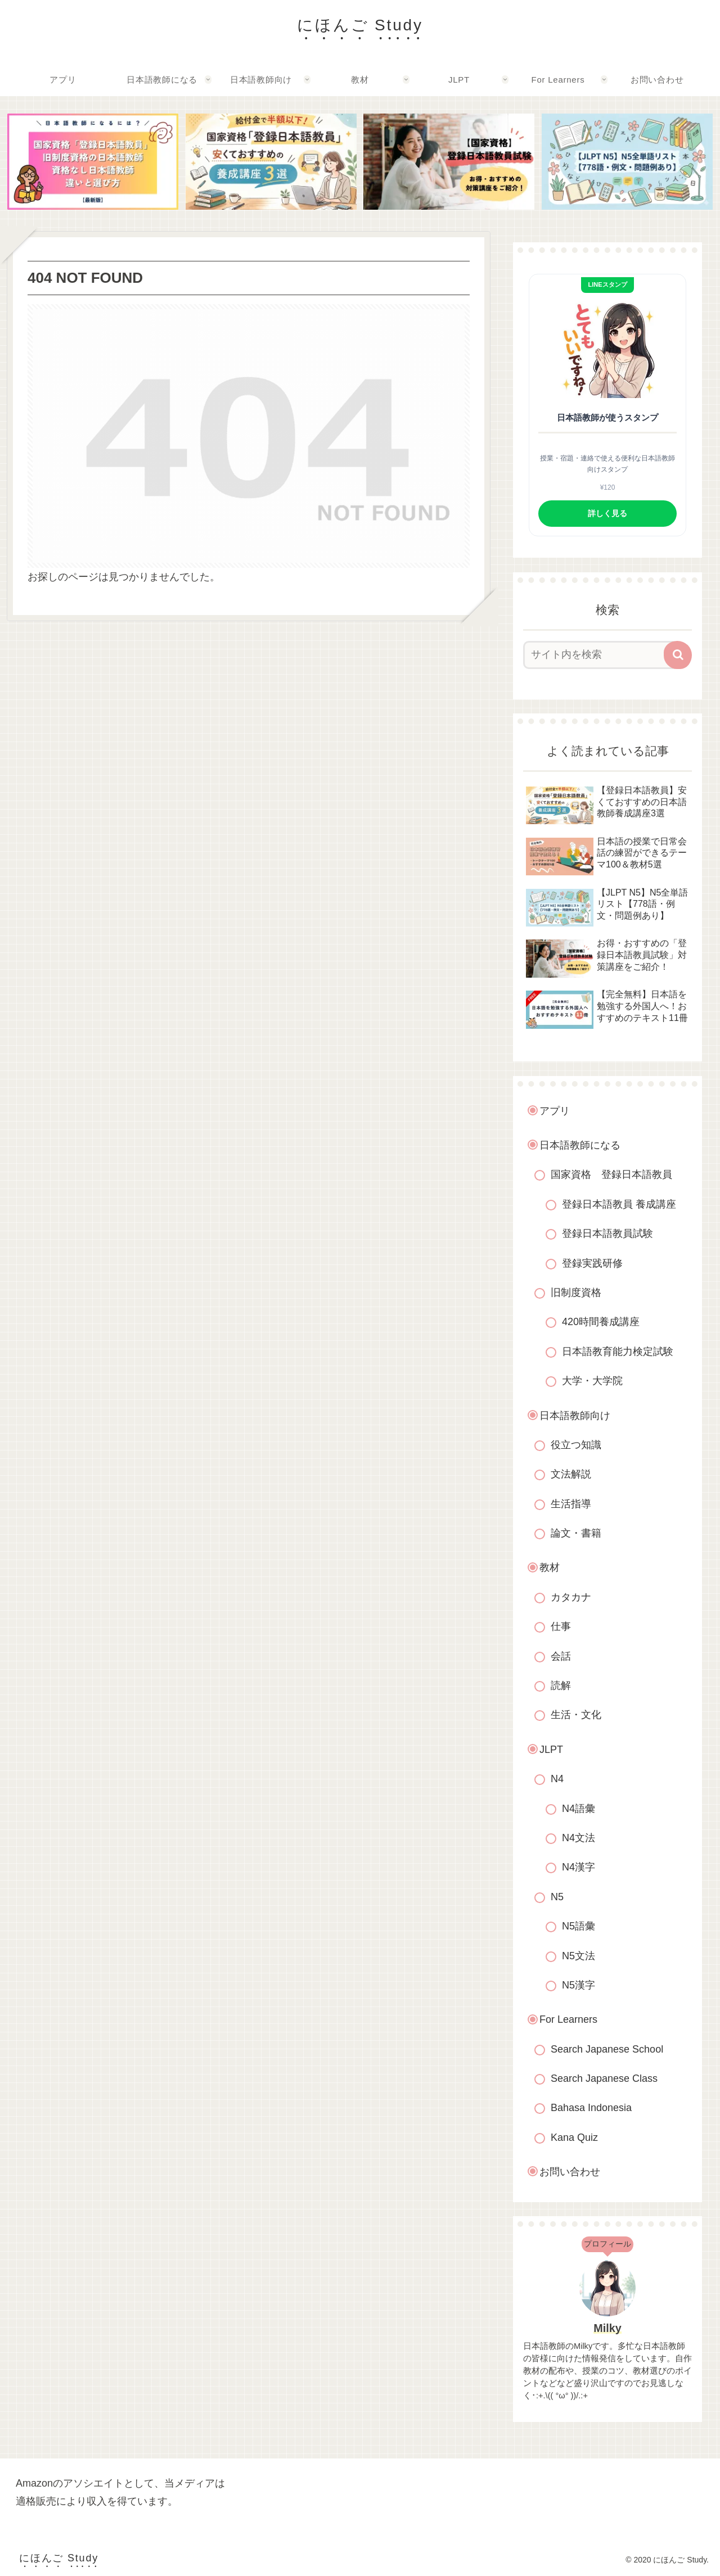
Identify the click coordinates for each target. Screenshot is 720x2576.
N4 (557, 1778)
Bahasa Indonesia (591, 2107)
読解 (561, 1685)
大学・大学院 (592, 1380)
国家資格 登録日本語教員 (611, 1174)
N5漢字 (578, 1985)
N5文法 (578, 1956)
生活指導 (571, 1504)
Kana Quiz (574, 2137)
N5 (557, 1896)
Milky (607, 2328)
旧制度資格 (576, 1292)
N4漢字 (578, 1867)
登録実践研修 (592, 1263)
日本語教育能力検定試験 (617, 1351)
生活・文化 (576, 1714)
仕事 (561, 1626)
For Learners (568, 2019)
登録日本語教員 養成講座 (619, 1204)
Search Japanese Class (604, 2078)
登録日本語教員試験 (607, 1233)
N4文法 (578, 1837)
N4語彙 (578, 1808)
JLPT (551, 1749)
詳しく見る (607, 513)
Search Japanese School (607, 2049)
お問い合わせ (569, 2171)
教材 (549, 1567)
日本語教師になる (579, 1145)
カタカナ (571, 1597)
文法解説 (571, 1474)
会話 (561, 1656)
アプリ (554, 1111)
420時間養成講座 (601, 1321)
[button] (678, 655)
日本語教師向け (574, 1415)
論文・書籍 (576, 1533)
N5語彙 (578, 1926)
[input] (600, 655)
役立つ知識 (576, 1444)
